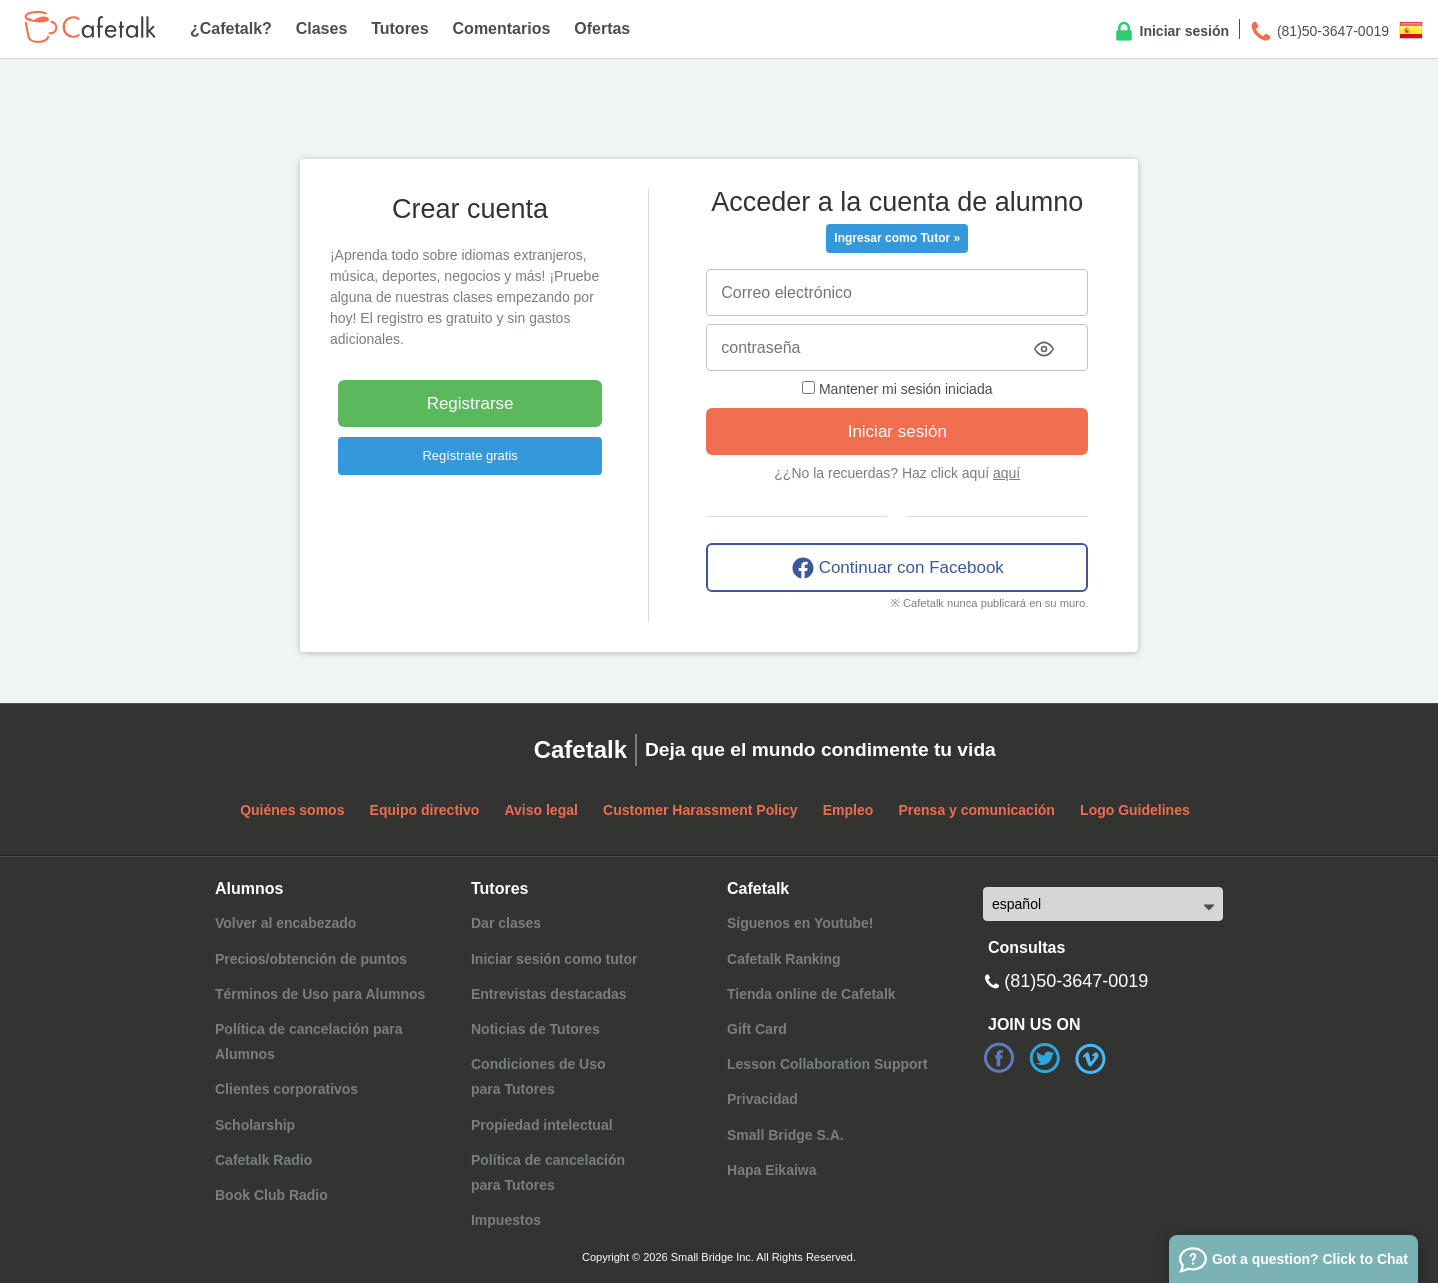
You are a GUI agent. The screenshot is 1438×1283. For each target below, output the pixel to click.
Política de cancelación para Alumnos (309, 1041)
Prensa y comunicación (977, 810)
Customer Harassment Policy (700, 810)
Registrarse (470, 403)
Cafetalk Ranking (784, 959)
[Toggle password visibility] (1044, 349)
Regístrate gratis (469, 455)
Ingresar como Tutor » (897, 238)
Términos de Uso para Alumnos (320, 994)
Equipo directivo (425, 810)
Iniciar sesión (1170, 32)
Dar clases (506, 923)
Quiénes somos (292, 810)
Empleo (848, 810)
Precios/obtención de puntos (311, 959)
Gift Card (757, 1029)
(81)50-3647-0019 (1319, 32)
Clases (322, 28)
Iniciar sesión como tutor (554, 959)
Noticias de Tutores (535, 1029)
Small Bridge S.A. (785, 1135)
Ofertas (602, 28)
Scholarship (255, 1125)
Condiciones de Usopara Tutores (538, 1076)
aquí (1006, 473)
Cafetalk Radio (263, 1160)
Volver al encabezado (285, 923)
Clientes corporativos (286, 1089)
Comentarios (502, 28)
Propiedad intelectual (542, 1125)
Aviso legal (540, 810)
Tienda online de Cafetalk (811, 994)
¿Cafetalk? (231, 28)
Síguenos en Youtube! (800, 923)
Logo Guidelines (1135, 810)
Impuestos (506, 1220)
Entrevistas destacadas (549, 994)
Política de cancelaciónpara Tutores (548, 1172)
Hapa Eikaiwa (772, 1170)
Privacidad (762, 1099)
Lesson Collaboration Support (827, 1064)
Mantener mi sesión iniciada (897, 389)
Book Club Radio (271, 1195)
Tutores (399, 28)
